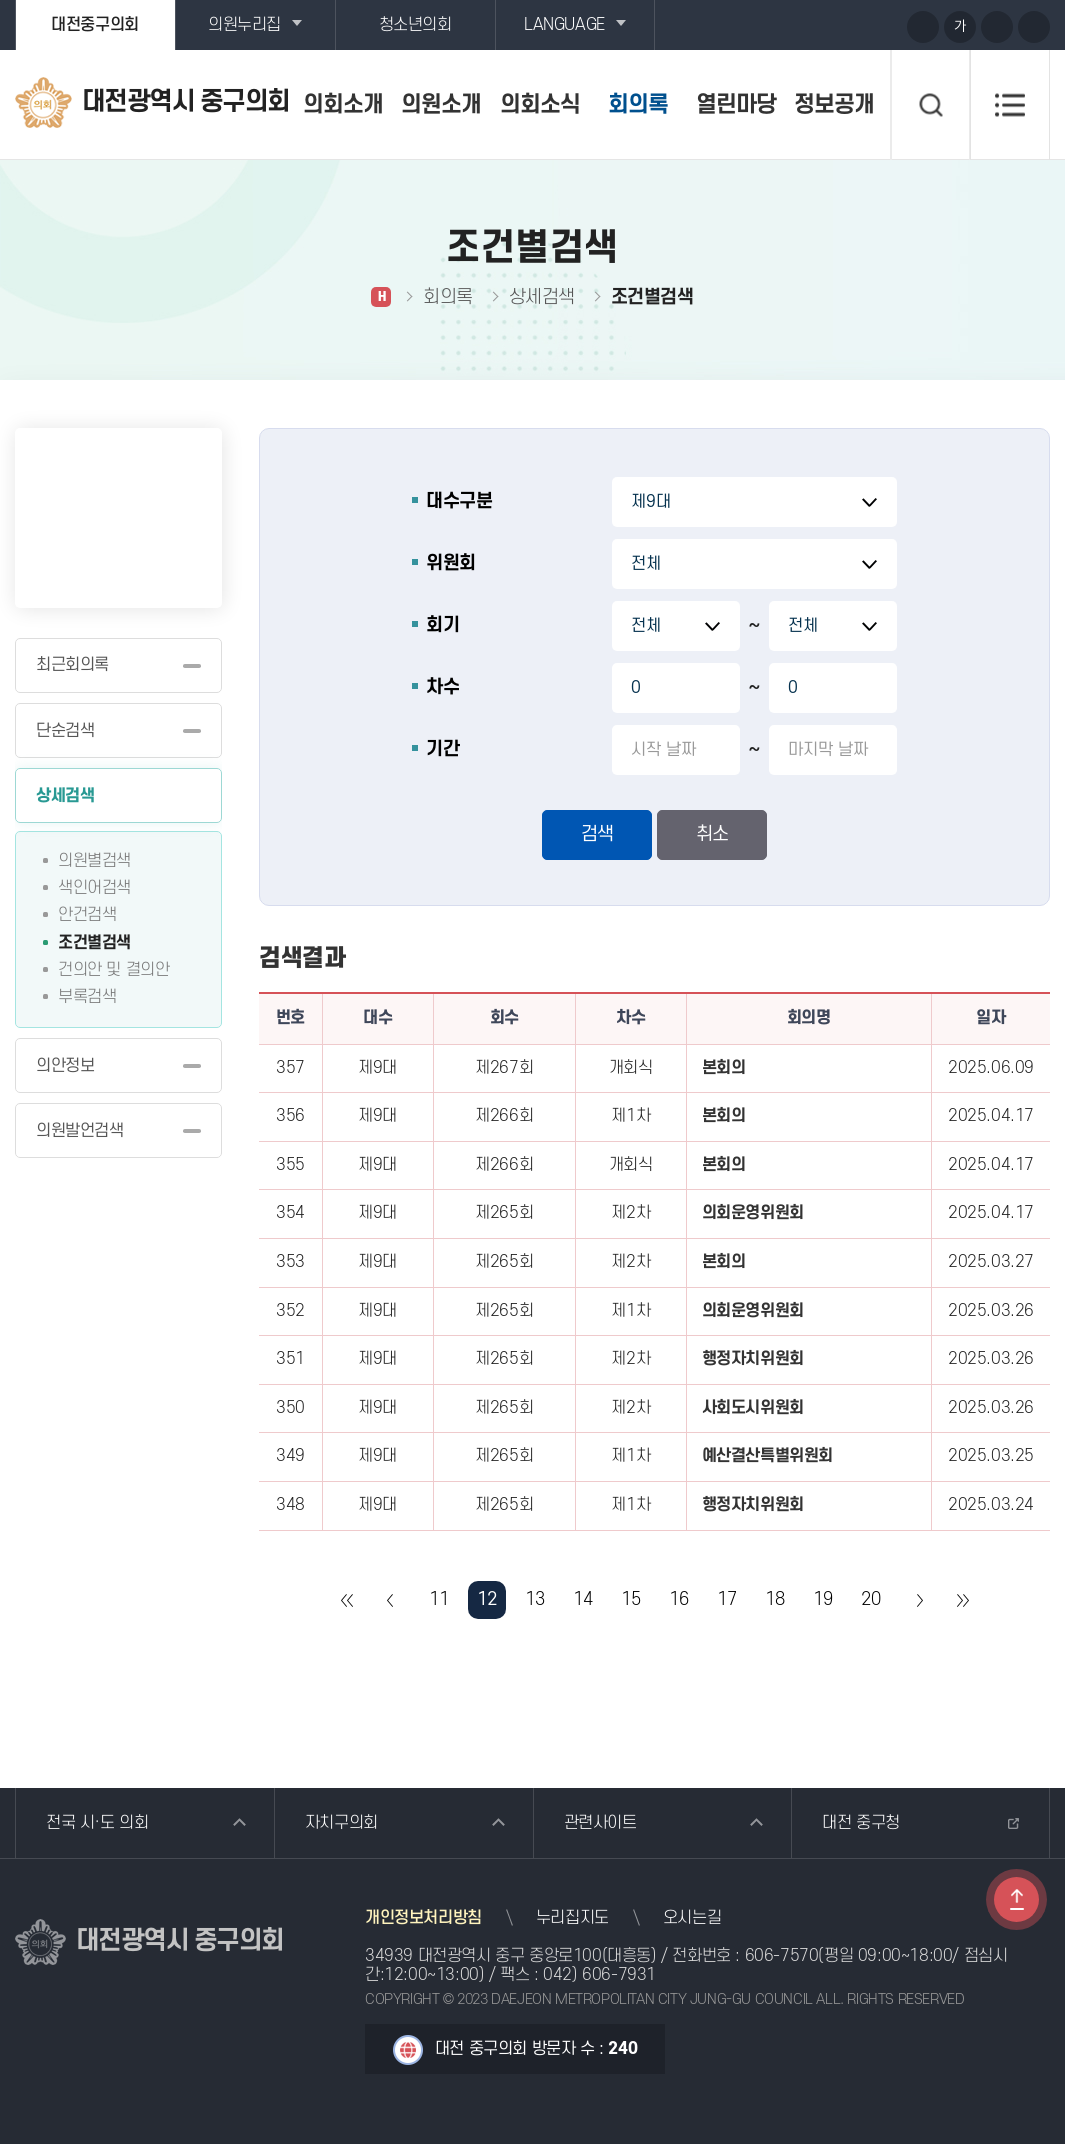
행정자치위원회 (753, 1359)
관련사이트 (600, 1823)
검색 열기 (930, 105)
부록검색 (87, 997)
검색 (597, 834)
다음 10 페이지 (919, 1600)
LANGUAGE (564, 25)
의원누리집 (244, 25)
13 (534, 1599)
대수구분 (459, 501)
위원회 (451, 563)
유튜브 (810, 26)
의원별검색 (94, 861)
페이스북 (884, 26)
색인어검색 (94, 888)
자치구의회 (341, 1823)
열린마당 (736, 105)
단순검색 (65, 731)
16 (678, 1599)
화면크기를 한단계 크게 (923, 27)
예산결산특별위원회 (767, 1456)
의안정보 (65, 1066)
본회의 (724, 1068)
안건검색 (87, 915)
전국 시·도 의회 (97, 1823)
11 (438, 1599)
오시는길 (692, 1918)
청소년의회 (415, 25)
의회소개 (343, 105)
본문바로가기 (0, 0)
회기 (442, 625)
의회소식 (540, 105)
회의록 (638, 105)
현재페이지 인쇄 (1034, 27)
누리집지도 (572, 1918)
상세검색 (65, 796)
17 (726, 1599)
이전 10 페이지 (391, 1600)
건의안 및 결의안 (113, 970)
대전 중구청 (861, 1823)
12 (486, 1599)
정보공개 (834, 105)
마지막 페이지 (962, 1600)
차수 (442, 687)
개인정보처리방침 (423, 1918)
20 (870, 1599)
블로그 (847, 26)
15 (630, 1599)
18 (774, 1599)
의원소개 (441, 105)
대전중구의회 (95, 25)
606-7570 (782, 1956)
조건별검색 (94, 943)
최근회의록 (72, 665)
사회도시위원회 (753, 1408)
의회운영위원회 (753, 1213)
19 (822, 1599)
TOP (1016, 1899)
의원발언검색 (80, 1131)
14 (582, 1599)
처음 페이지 (348, 1600)
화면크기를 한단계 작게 (997, 27)
